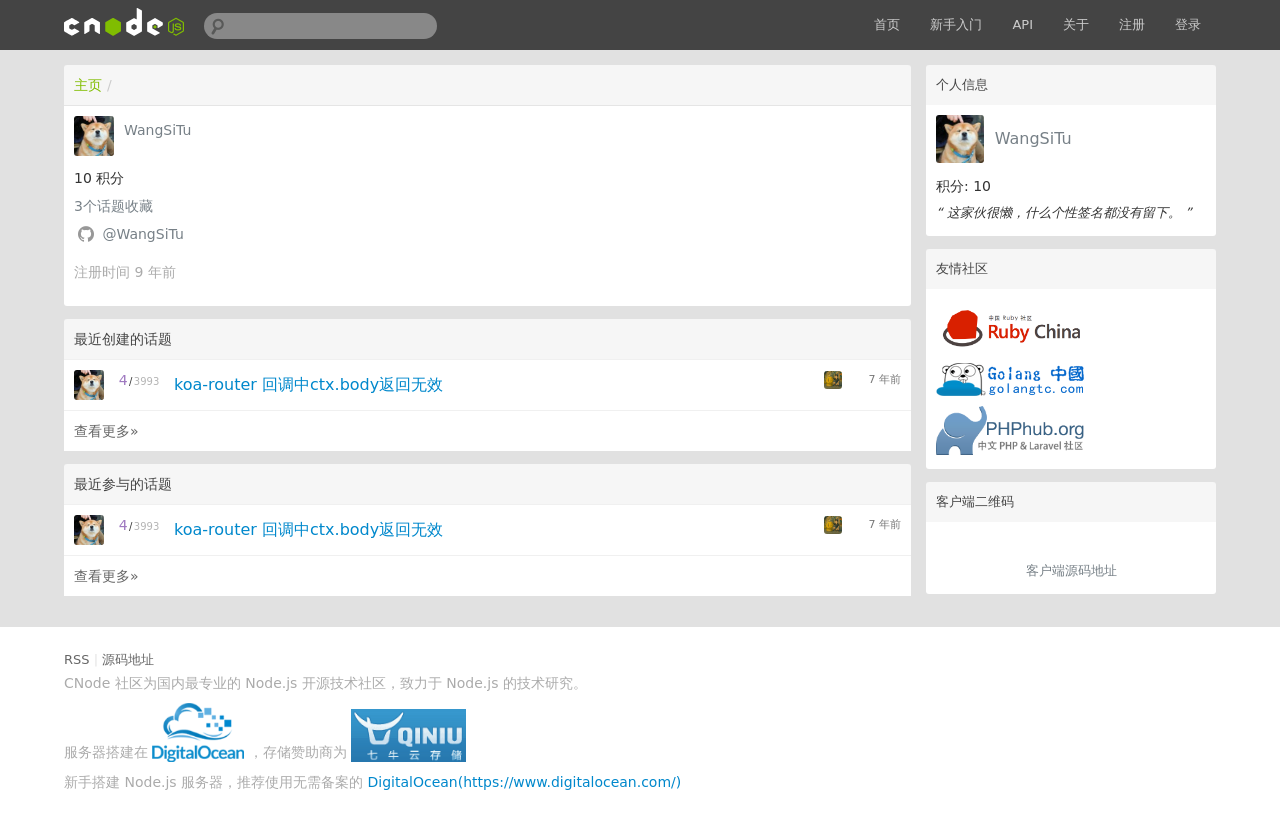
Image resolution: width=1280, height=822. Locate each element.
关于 (1076, 24)
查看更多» (106, 431)
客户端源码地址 (1071, 570)
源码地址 (128, 659)
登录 (1188, 24)
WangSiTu (1033, 138)
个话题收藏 (113, 206)
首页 (887, 24)
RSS (77, 659)
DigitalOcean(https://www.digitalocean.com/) (525, 782)
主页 (88, 85)
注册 (1132, 24)
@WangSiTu (142, 234)
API (1022, 24)
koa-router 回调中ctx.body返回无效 (308, 384)
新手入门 (956, 24)
